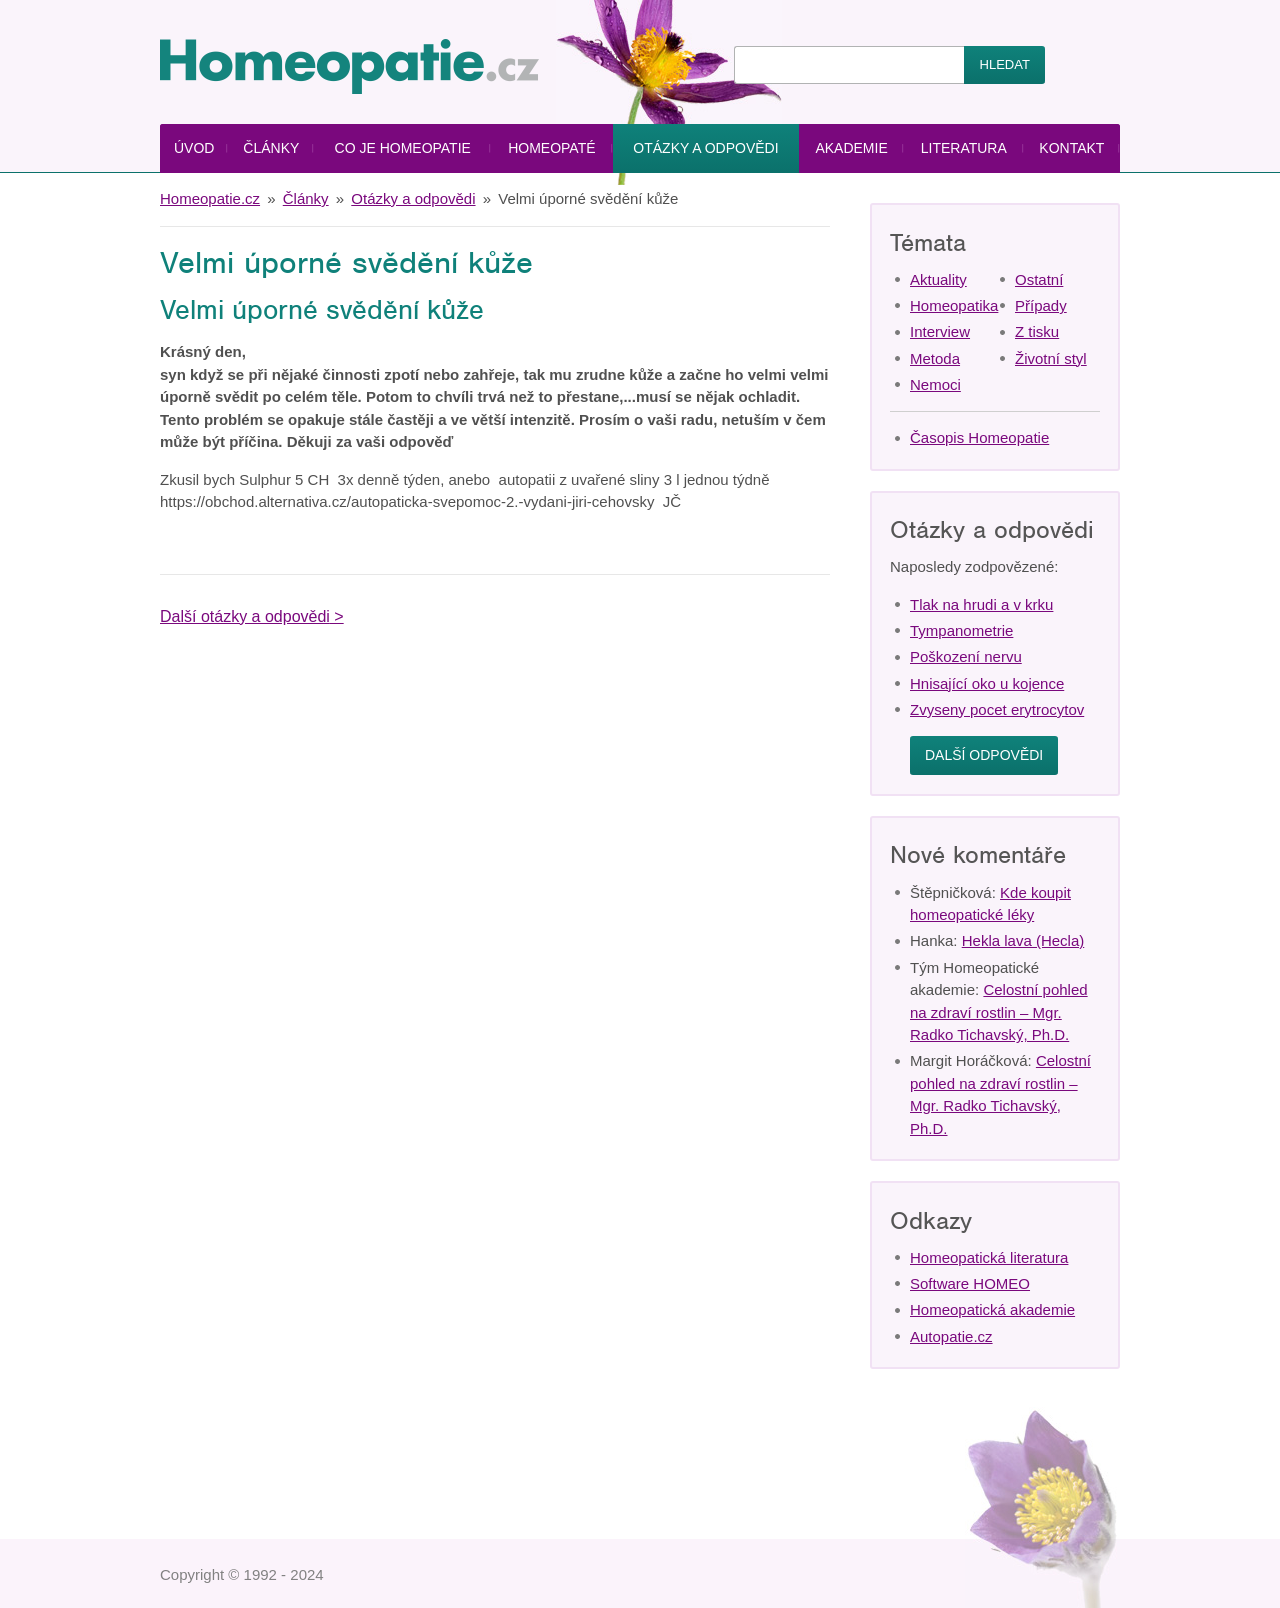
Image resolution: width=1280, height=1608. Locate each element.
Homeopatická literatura (989, 1257)
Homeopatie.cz (210, 198)
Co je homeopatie (403, 148)
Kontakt (1071, 148)
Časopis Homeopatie (979, 437)
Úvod (194, 148)
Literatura (964, 148)
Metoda (935, 358)
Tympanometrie (961, 630)
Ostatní (1039, 279)
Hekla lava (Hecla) (1023, 940)
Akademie (851, 148)
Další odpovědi (984, 755)
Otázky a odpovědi (705, 148)
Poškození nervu (966, 656)
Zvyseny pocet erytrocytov (997, 709)
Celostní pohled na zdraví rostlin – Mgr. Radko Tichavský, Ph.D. (999, 1012)
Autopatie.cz (951, 1336)
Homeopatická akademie (992, 1309)
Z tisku (1037, 331)
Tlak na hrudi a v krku (981, 604)
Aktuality (938, 279)
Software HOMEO (970, 1283)
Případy (1041, 305)
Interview (940, 331)
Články (271, 148)
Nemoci (935, 384)
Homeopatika (954, 305)
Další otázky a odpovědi (245, 616)
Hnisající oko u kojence (987, 683)
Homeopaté (551, 148)
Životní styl (1051, 358)
